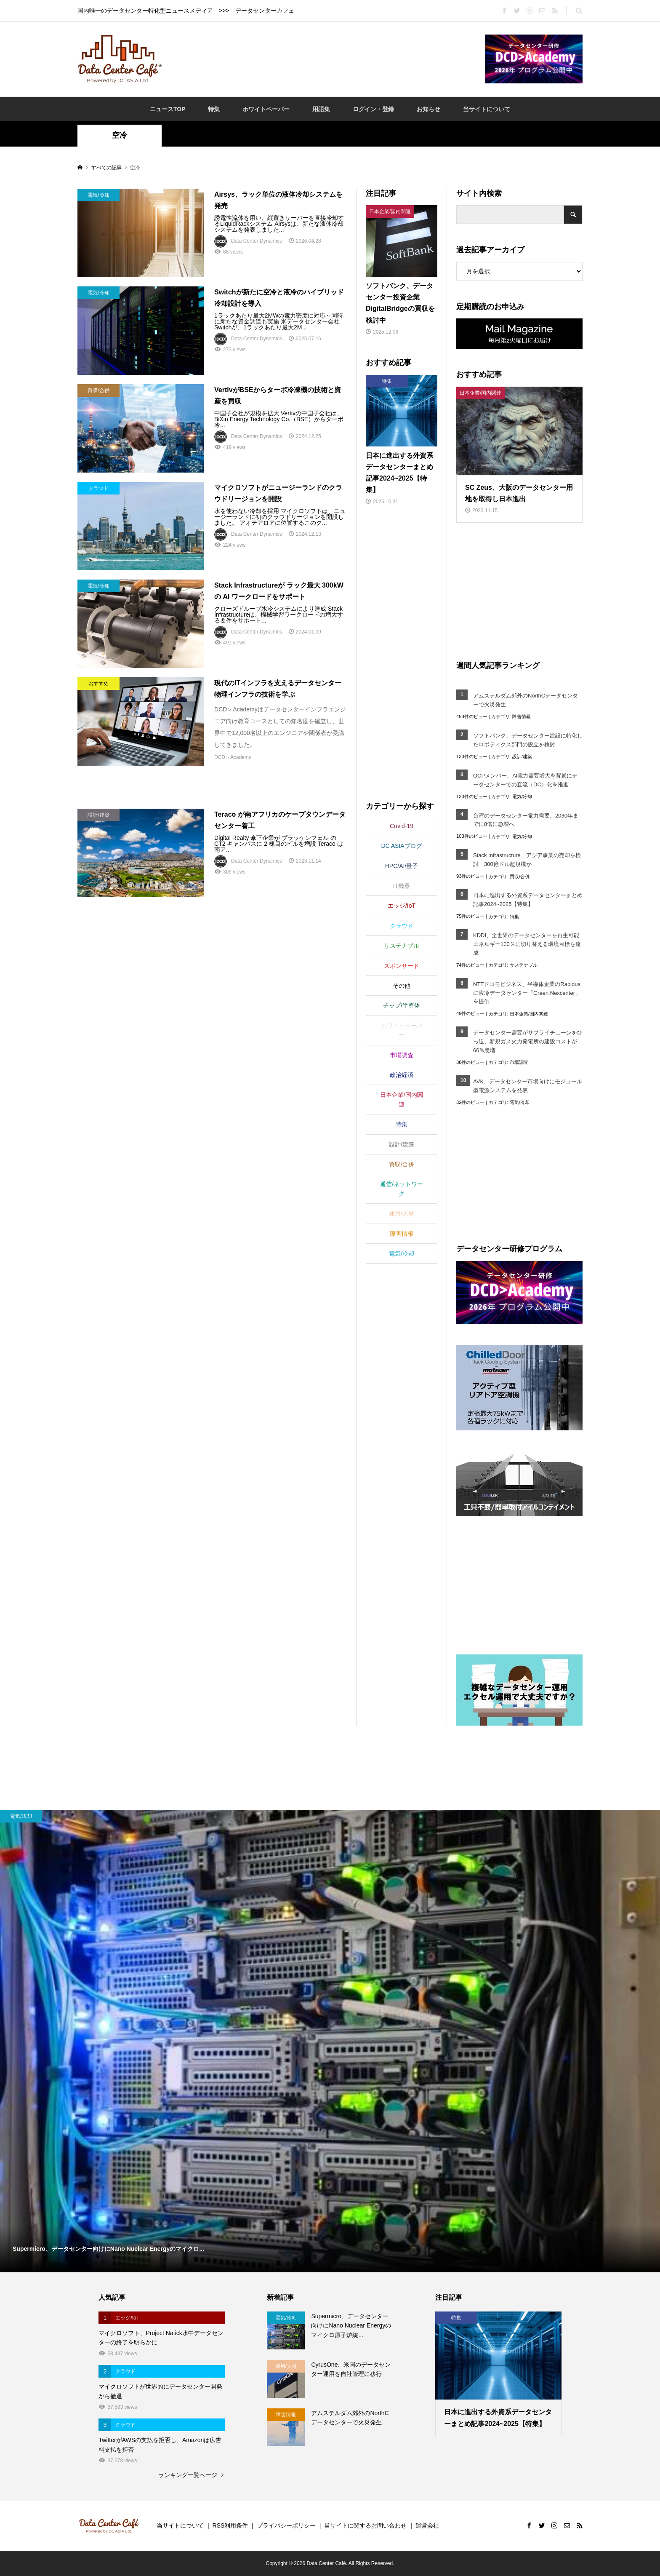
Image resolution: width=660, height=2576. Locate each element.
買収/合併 (520, 876)
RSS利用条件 (230, 2525)
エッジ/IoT (401, 905)
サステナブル (524, 964)
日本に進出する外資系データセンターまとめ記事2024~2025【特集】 (528, 899)
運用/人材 (401, 1213)
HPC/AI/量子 (401, 866)
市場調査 (519, 1062)
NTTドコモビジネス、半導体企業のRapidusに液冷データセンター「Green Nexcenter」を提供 (526, 993)
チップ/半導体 (401, 1005)
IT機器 (401, 885)
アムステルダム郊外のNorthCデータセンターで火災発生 (525, 700)
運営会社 (427, 2525)
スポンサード (401, 965)
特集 (214, 109)
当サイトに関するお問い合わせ (365, 2525)
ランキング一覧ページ (187, 2475)
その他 (401, 985)
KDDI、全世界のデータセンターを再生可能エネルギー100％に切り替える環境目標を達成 (527, 944)
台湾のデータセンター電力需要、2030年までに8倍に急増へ (525, 820)
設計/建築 (522, 756)
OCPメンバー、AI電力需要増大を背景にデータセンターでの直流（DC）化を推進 (525, 780)
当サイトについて (486, 109)
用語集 (321, 109)
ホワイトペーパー (266, 109)
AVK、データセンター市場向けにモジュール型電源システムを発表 (527, 1085)
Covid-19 (401, 826)
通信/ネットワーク (401, 1189)
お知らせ (428, 109)
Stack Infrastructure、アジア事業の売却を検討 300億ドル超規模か (527, 859)
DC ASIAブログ (401, 845)
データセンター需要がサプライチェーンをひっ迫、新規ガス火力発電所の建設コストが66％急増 (528, 1041)
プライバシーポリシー (286, 2525)
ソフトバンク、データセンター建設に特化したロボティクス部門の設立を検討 (528, 740)
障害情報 (521, 716)
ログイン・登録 (373, 109)
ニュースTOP (168, 109)
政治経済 (401, 1075)
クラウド (401, 925)
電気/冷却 (522, 796)
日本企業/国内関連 (529, 1013)
